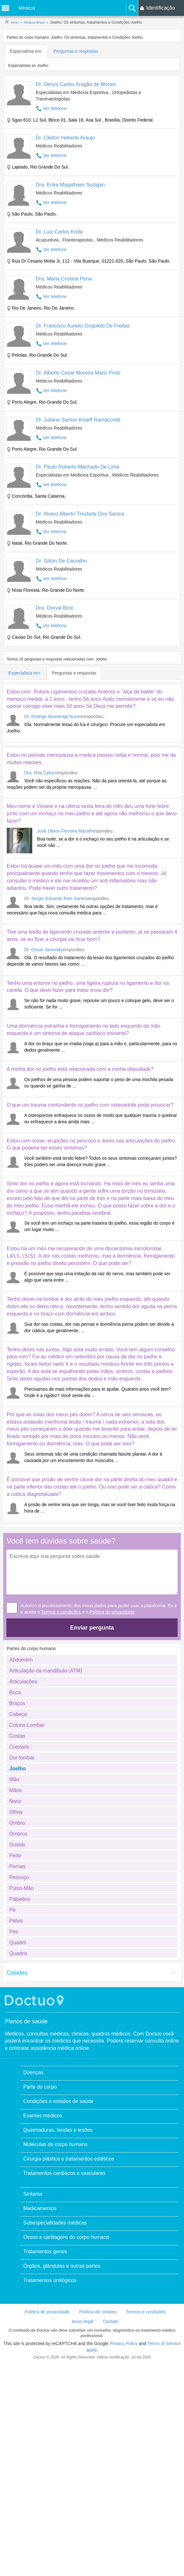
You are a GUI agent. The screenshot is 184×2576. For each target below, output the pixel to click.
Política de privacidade (111, 1644)
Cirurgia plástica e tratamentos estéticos (68, 2190)
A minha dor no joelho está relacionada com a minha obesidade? (80, 1069)
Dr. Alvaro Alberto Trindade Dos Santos (80, 514)
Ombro (17, 1855)
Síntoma (32, 2226)
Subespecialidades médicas (55, 2254)
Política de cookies (98, 2343)
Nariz (15, 1833)
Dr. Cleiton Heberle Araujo (65, 137)
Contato (111, 2353)
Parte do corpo (40, 2119)
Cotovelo (19, 1779)
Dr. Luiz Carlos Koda (59, 231)
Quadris (18, 1985)
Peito (15, 1887)
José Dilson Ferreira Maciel (64, 831)
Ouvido (17, 1876)
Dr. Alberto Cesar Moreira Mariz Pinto (78, 372)
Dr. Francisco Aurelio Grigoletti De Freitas (83, 325)
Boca (15, 1724)
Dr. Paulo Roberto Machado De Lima (77, 467)
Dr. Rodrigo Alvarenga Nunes (53, 716)
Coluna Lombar (26, 1757)
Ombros (18, 1866)
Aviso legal (82, 2353)
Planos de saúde (26, 2053)
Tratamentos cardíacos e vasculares (64, 2205)
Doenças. (34, 2104)
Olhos (16, 1844)
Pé (12, 1942)
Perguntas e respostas (75, 51)
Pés (13, 1963)
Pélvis (16, 1953)
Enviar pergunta (92, 1659)
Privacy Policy (123, 2375)
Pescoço (19, 1909)
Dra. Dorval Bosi (54, 608)
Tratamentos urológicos (50, 2312)
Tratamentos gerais (45, 2283)
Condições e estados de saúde (58, 2133)
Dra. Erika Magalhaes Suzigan (70, 184)
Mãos (15, 1822)
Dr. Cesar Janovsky (43, 949)
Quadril (17, 1974)
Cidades (16, 2005)
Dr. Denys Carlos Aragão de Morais (76, 84)
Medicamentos (40, 2240)
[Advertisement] (55, 1542)
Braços (17, 1735)
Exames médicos (42, 2147)
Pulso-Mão (21, 1920)
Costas (17, 1768)
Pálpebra (19, 1931)
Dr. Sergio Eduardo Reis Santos (56, 898)
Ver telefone (55, 108)
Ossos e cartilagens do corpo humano (66, 2269)
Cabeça (18, 1746)
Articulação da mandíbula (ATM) (45, 1702)
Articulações (23, 1713)
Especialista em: (26, 51)
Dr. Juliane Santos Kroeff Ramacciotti (78, 420)
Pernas (17, 1898)
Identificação (160, 8)
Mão (14, 1811)
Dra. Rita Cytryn (40, 772)
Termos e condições (61, 1644)
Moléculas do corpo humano (55, 2176)
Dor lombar (21, 1789)
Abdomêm (21, 1692)
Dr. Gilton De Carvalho (61, 561)
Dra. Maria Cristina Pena (64, 278)
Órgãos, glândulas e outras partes (61, 2298)
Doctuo (35, 2032)
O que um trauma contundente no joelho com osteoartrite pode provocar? (90, 1105)
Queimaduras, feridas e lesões (58, 2162)
